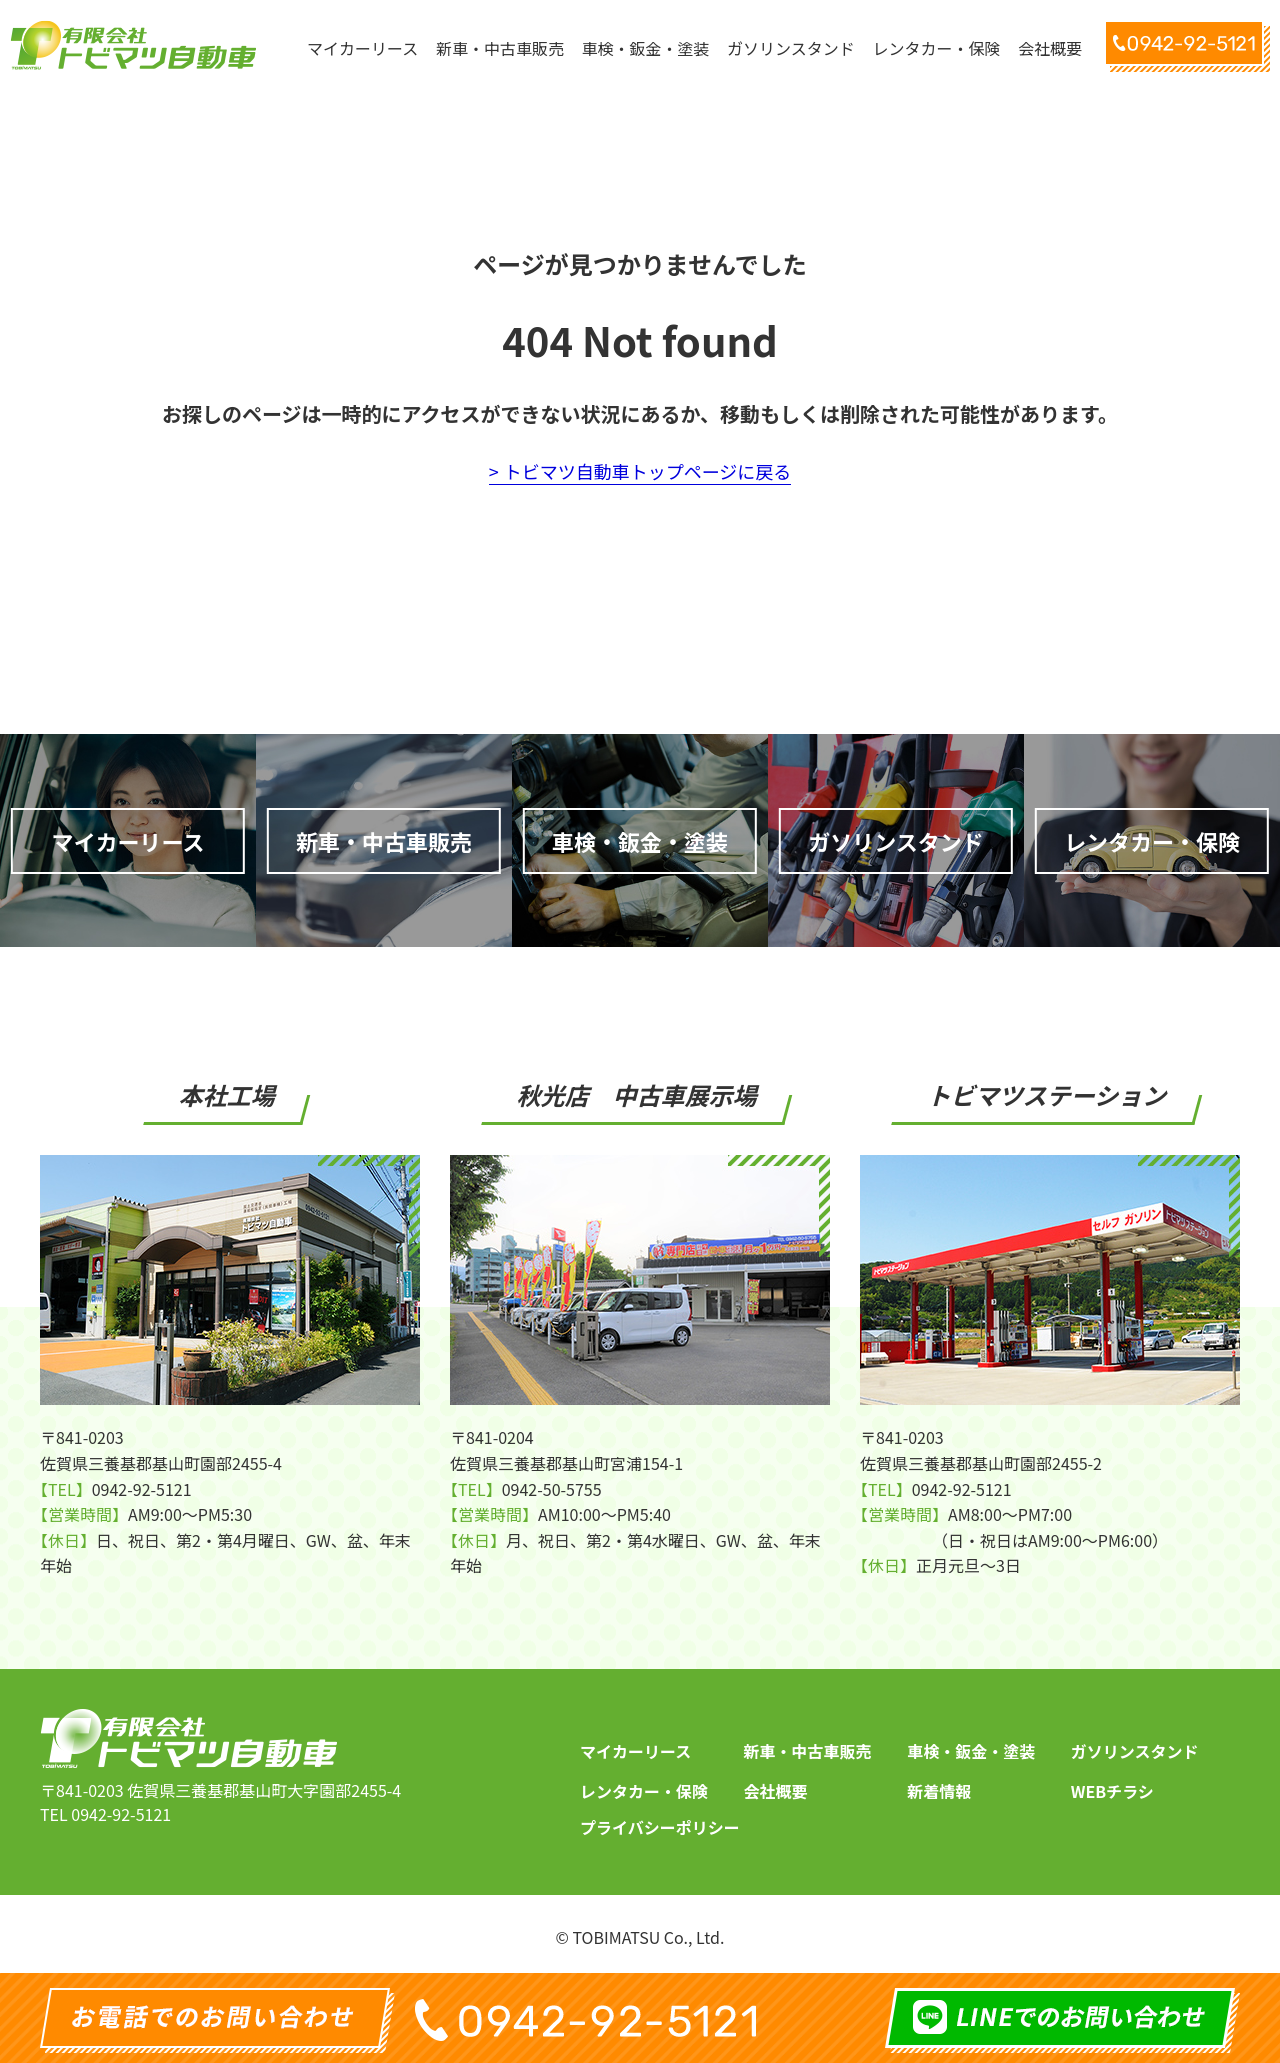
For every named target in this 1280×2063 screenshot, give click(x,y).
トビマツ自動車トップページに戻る (648, 471)
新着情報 (939, 1791)
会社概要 (776, 1791)
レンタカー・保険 (644, 1791)
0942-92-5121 (121, 1814)
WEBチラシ (1112, 1791)
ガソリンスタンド (1135, 1751)
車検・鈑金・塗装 (971, 1751)
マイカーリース (635, 1751)
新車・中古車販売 (808, 1751)
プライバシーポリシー (660, 1827)
